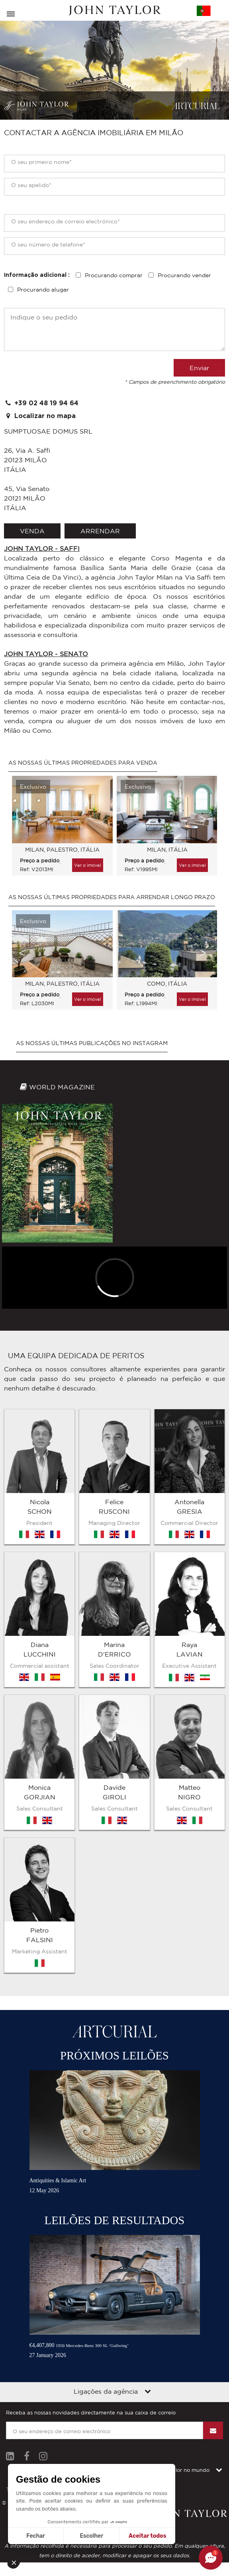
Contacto (121, 2291)
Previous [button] (22, 819)
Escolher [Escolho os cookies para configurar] (91, 2536)
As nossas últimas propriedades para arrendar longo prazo (111, 897)
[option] (60, 830)
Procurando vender (184, 275)
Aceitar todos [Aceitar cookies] (147, 2536)
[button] (16, 2562)
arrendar (100, 531)
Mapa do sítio (83, 2291)
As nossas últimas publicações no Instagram (92, 1043)
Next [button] (203, 819)
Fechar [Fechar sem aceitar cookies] (35, 2536)
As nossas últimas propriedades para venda (82, 762)
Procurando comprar (114, 275)
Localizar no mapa (40, 415)
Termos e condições (31, 2291)
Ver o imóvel (87, 865)
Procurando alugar (43, 289)
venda (32, 531)
